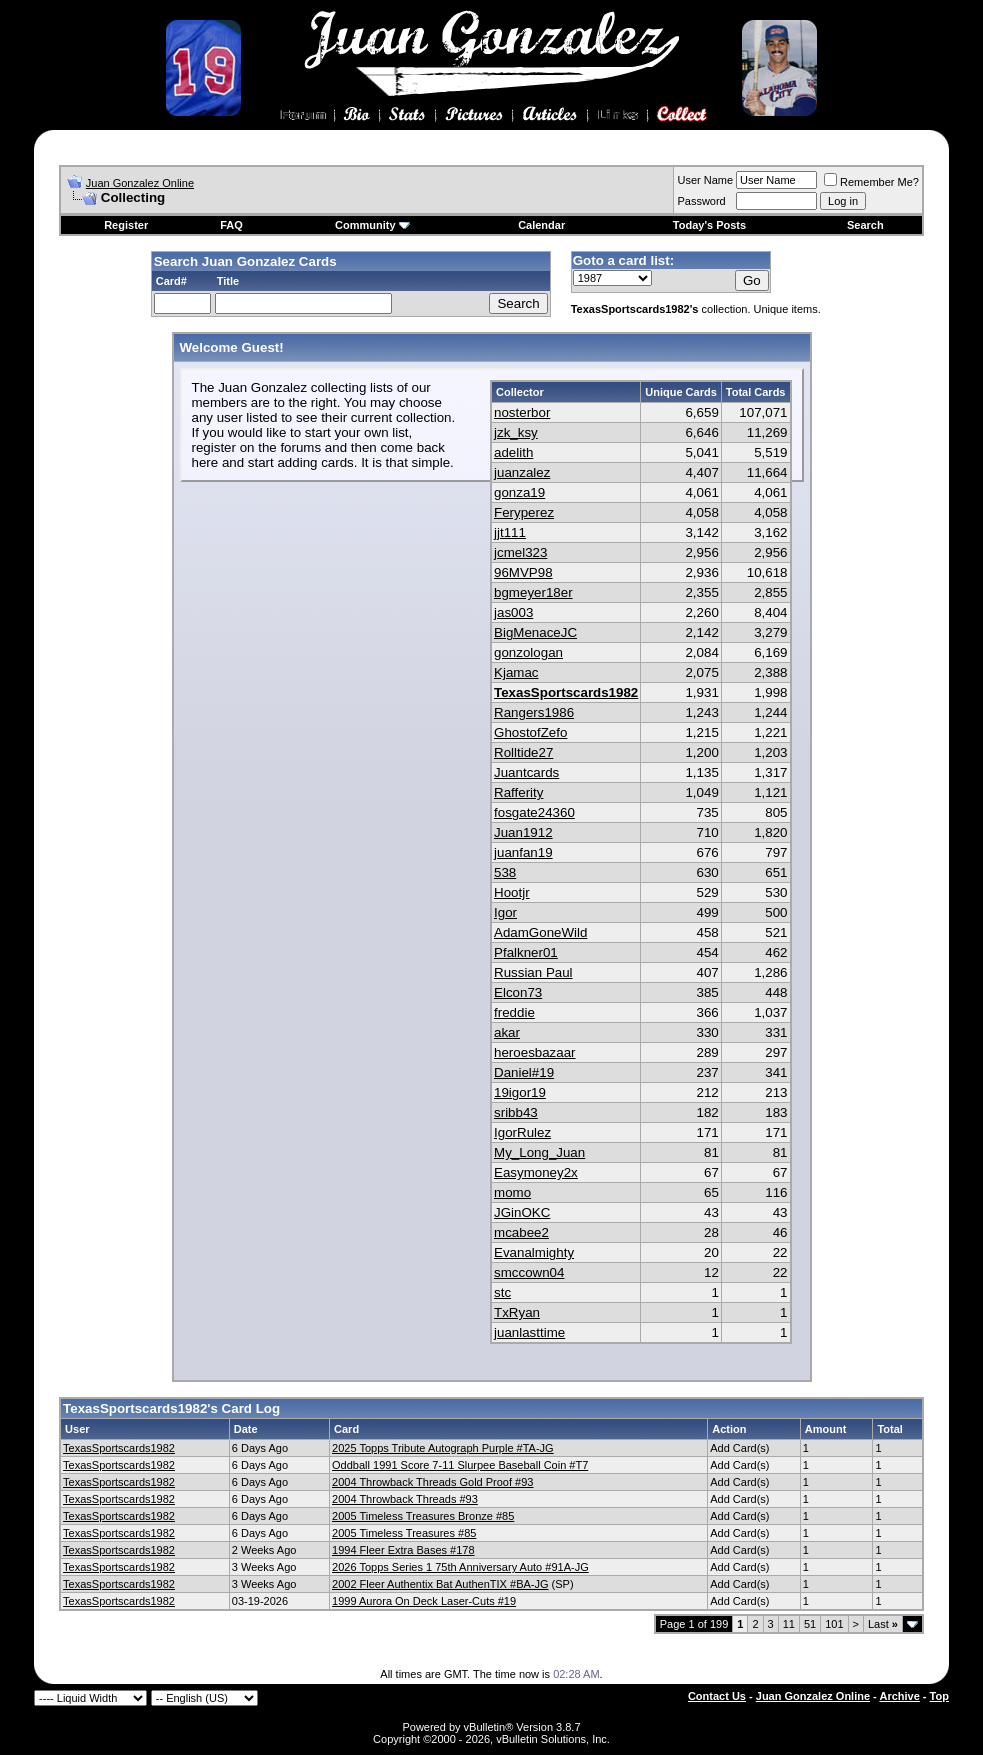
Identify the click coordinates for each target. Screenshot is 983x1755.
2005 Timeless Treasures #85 (404, 1533)
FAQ (231, 225)
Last (883, 1624)
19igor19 (520, 1092)
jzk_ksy (516, 432)
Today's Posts (709, 225)
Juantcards (526, 772)
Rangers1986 (534, 712)
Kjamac (516, 672)
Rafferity (518, 792)
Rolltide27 (523, 752)
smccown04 (529, 1272)
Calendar (541, 225)
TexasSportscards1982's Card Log (171, 1408)
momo (512, 1192)
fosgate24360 (534, 812)
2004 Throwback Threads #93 (405, 1499)
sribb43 (516, 1112)
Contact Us (717, 1696)
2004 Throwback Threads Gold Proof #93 (432, 1482)
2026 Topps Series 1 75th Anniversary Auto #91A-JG (460, 1567)
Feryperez (524, 512)
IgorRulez (522, 1132)
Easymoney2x (536, 1172)
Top (939, 1696)
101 (834, 1624)
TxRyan (517, 1312)
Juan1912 (523, 832)
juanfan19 (523, 852)
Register (126, 225)
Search (865, 225)
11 (789, 1624)
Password (701, 201)
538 (505, 872)
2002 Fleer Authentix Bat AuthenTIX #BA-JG (440, 1584)
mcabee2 (521, 1232)
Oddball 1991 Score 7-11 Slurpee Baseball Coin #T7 (460, 1465)
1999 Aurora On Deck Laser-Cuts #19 (424, 1601)
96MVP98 (523, 572)
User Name (705, 180)
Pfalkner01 (526, 952)
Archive (899, 1696)
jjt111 (510, 532)
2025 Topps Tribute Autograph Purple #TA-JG (443, 1448)
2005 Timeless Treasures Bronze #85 (423, 1516)
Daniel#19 (524, 1072)
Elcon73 (518, 992)
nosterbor (522, 412)
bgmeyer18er (533, 592)
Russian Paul (533, 972)
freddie (514, 1012)
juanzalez (522, 472)
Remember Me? (871, 182)
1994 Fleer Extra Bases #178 (403, 1550)
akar (507, 1032)
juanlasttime (529, 1332)
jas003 (513, 612)
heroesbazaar (535, 1052)
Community (372, 225)
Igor (505, 912)
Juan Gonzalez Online (140, 183)
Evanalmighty (534, 1252)
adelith (513, 452)
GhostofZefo (530, 732)
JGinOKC (522, 1212)
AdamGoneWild (540, 932)
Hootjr (512, 892)
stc (502, 1292)
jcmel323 (520, 552)
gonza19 (519, 492)
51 (810, 1624)
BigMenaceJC (535, 632)
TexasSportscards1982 (566, 692)
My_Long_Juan (539, 1152)
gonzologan (528, 652)
